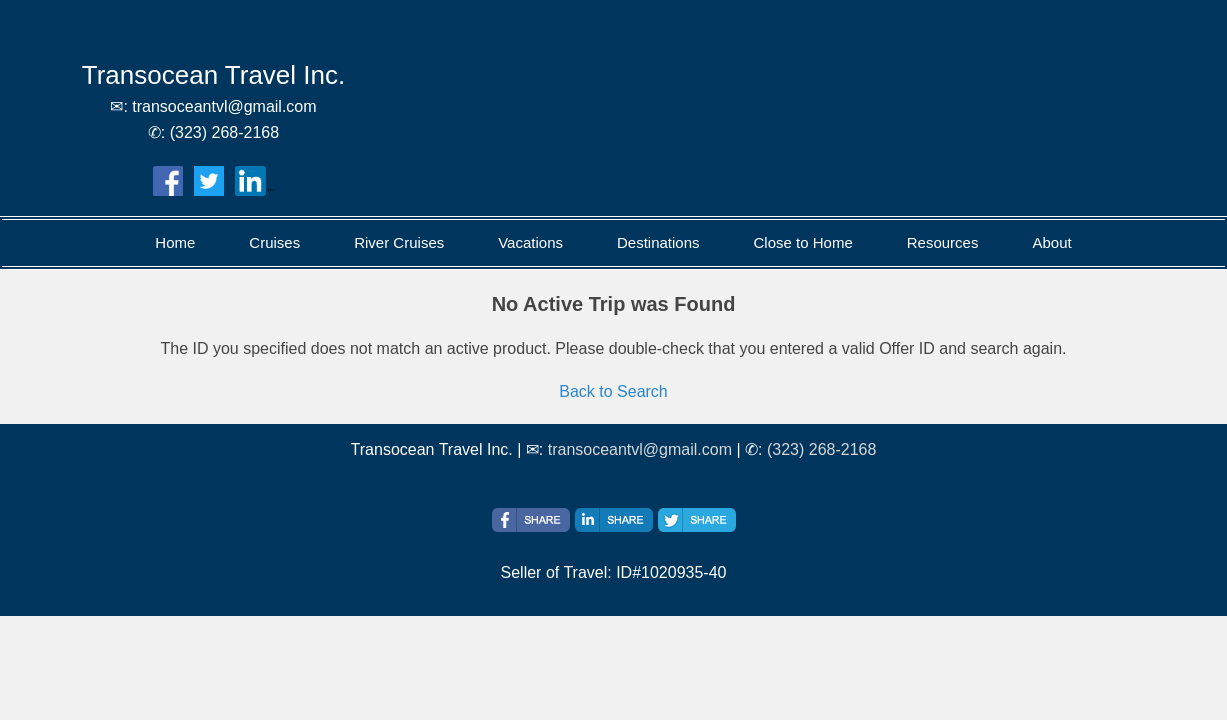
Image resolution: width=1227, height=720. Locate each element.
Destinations (658, 242)
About (1051, 242)
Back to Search (613, 391)
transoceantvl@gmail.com (640, 449)
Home (175, 242)
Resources (943, 242)
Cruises (274, 242)
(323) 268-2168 (821, 449)
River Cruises (399, 242)
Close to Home (803, 242)
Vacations (530, 242)
